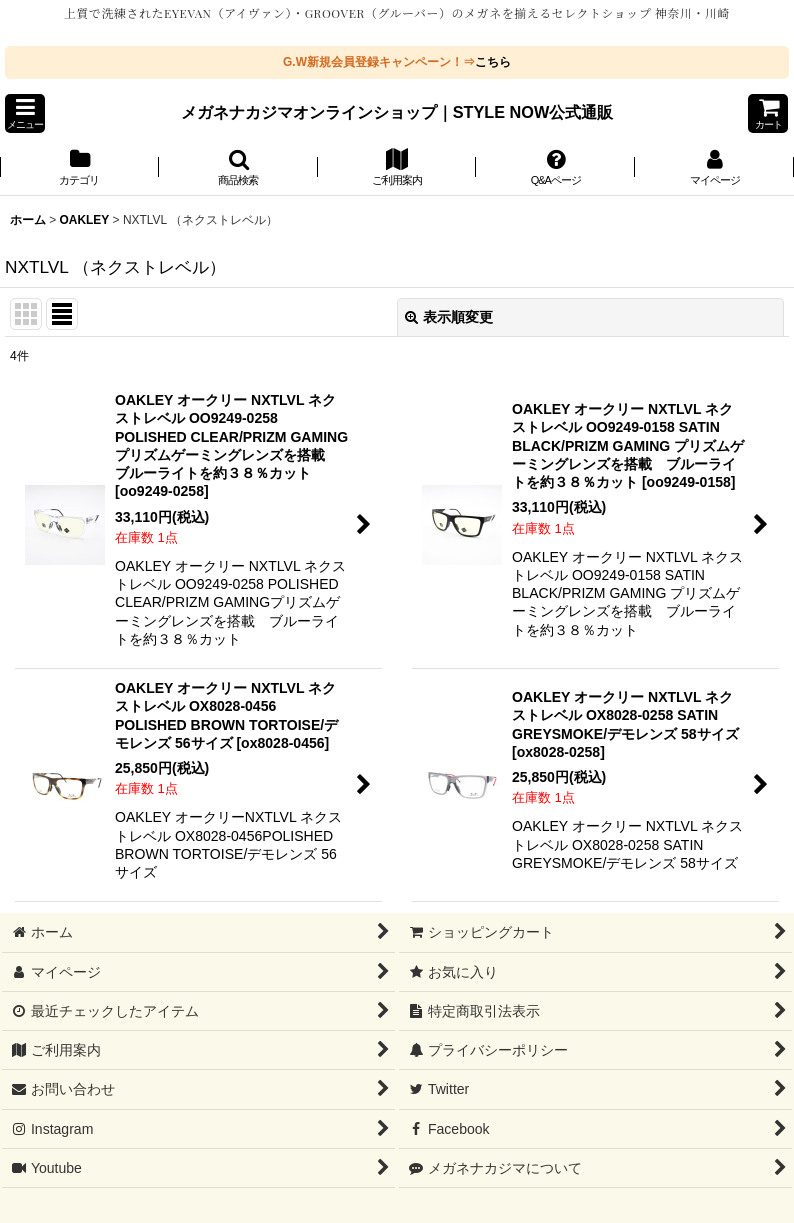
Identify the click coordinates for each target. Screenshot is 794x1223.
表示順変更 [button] (449, 317)
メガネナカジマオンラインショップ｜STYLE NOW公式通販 (397, 112)
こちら (493, 62)
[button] (25, 113)
